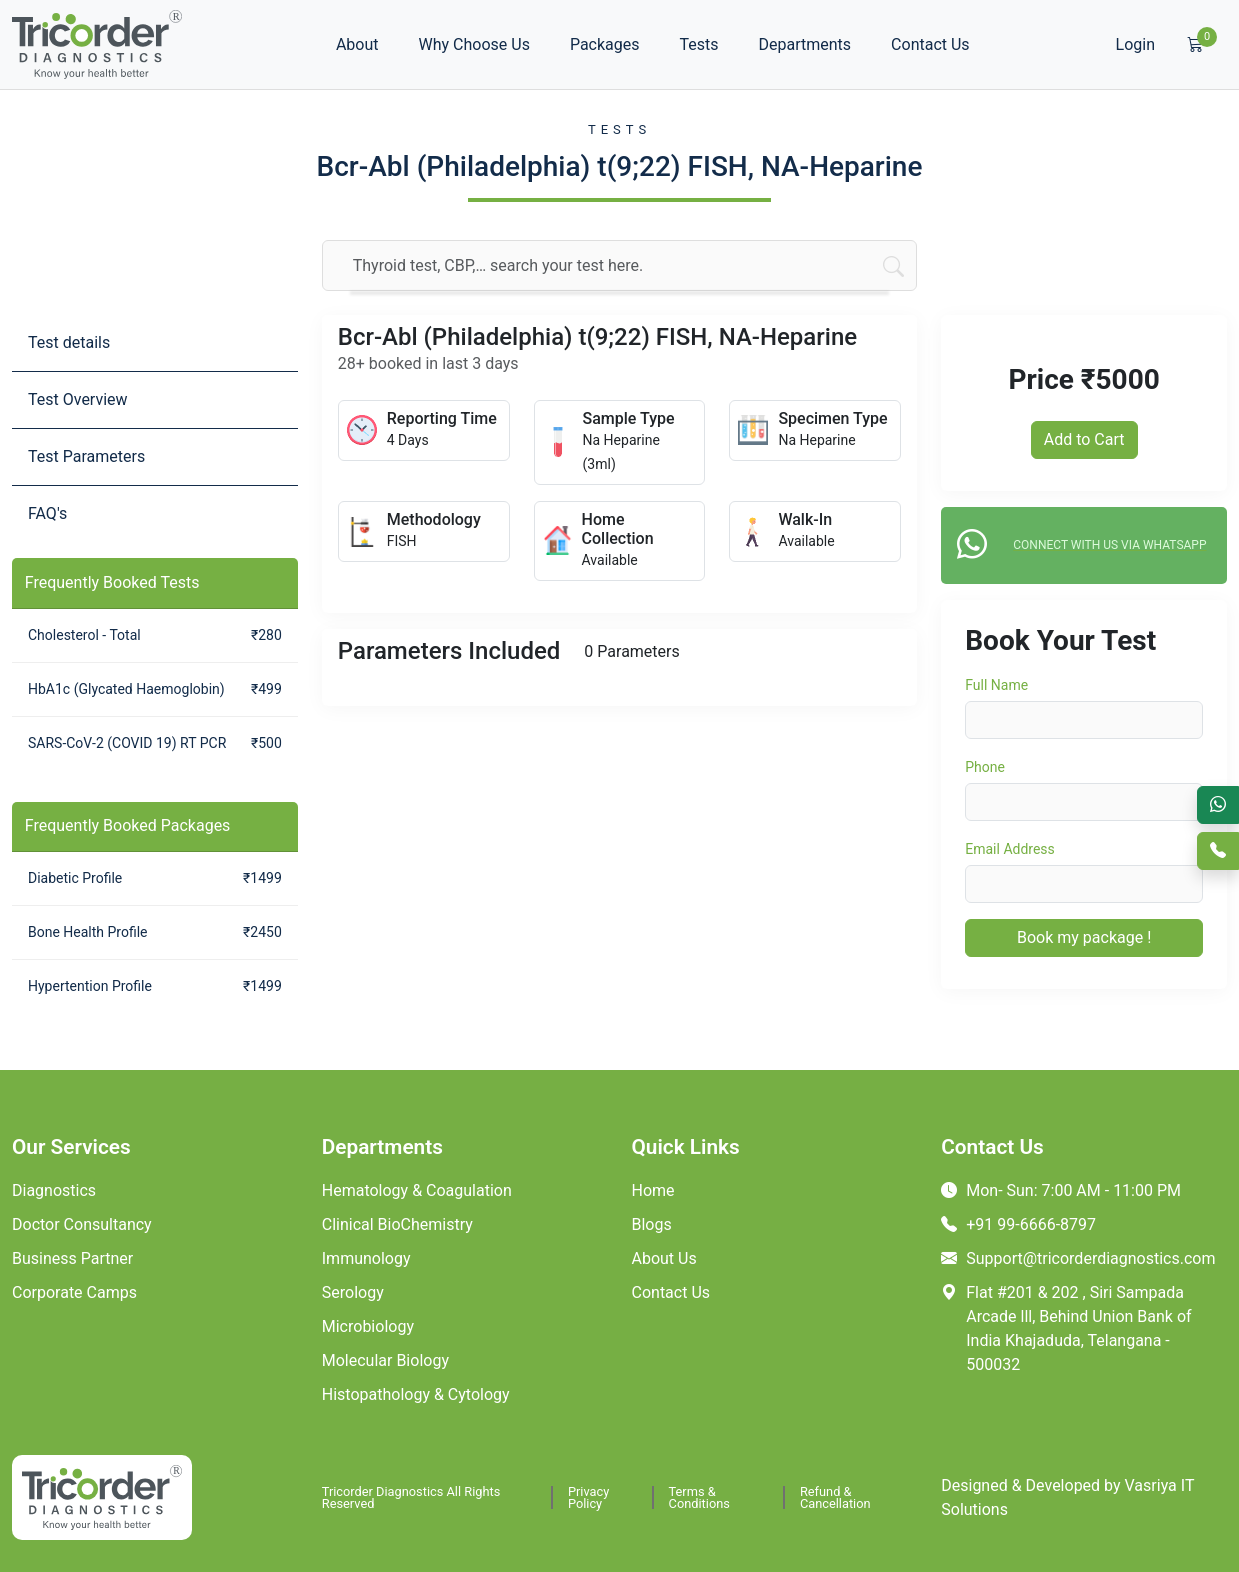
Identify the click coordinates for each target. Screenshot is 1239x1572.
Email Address (1010, 849)
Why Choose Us (474, 44)
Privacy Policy (588, 1497)
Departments (805, 44)
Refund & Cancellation (835, 1497)
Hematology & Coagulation (417, 1190)
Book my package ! (1084, 937)
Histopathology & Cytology (416, 1394)
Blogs (652, 1224)
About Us (664, 1258)
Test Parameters (86, 456)
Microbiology (368, 1326)
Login (1135, 44)
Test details (69, 342)
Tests (699, 44)
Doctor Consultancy (82, 1224)
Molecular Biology (385, 1360)
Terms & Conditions (699, 1497)
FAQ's (47, 513)
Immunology (366, 1258)
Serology (353, 1292)
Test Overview (78, 399)
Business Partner (72, 1258)
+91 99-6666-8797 (1018, 1224)
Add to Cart (1084, 439)
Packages (605, 44)
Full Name (996, 685)
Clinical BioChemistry (397, 1224)
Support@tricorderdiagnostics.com (1078, 1258)
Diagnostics (54, 1190)
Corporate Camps (74, 1292)
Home (653, 1190)
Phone (985, 767)
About (357, 44)
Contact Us (930, 44)
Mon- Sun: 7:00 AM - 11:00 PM (1061, 1190)
